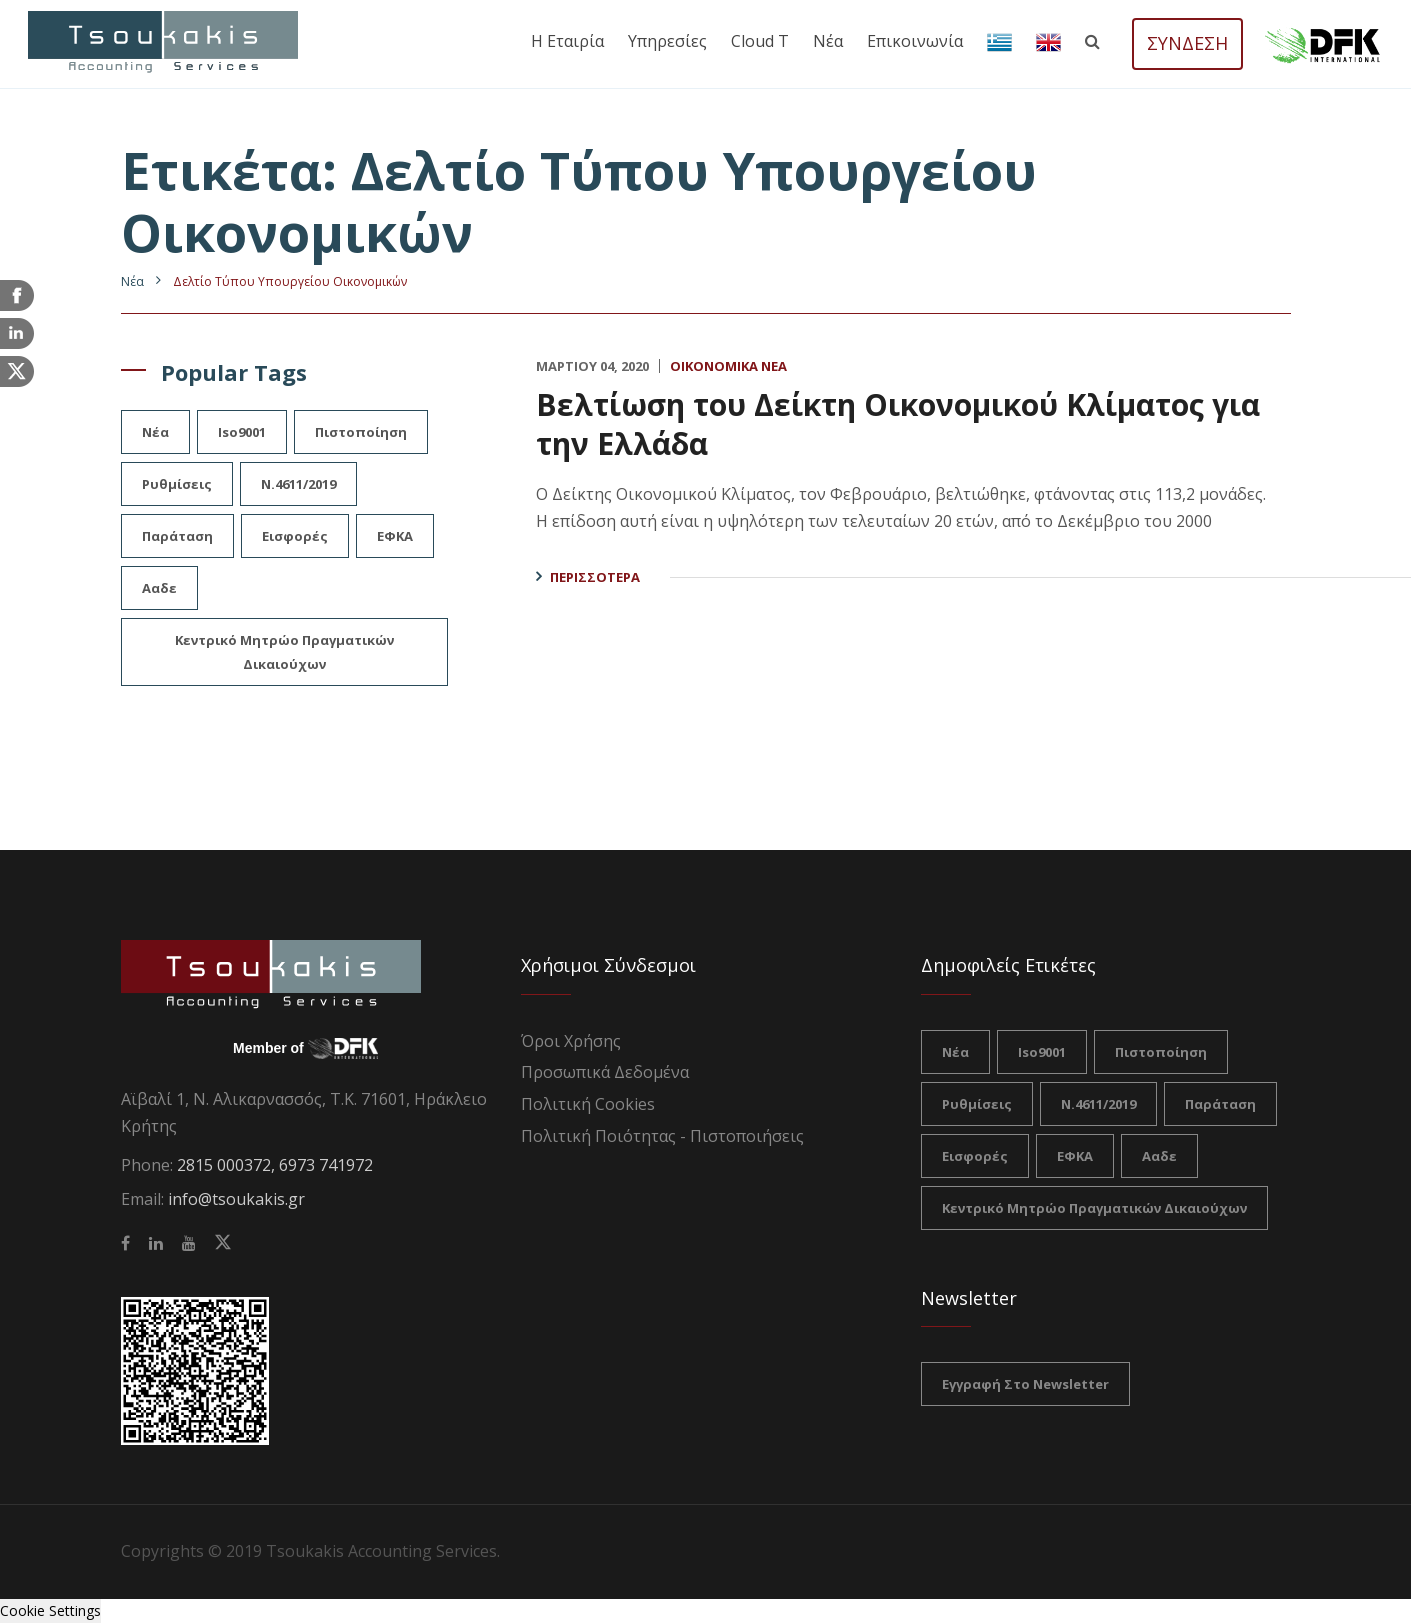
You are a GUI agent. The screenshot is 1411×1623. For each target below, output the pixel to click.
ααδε (159, 588)
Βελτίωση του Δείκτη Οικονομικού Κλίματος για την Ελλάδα (898, 424)
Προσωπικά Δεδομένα (605, 1072)
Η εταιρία (567, 41)
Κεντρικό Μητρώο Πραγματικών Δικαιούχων (284, 652)
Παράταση (177, 536)
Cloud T (760, 41)
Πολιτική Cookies (588, 1104)
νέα (155, 432)
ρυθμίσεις (177, 484)
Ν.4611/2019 (298, 484)
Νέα (828, 41)
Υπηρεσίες (667, 41)
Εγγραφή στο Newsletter (1025, 1384)
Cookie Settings (50, 1610)
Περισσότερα (595, 577)
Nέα (132, 281)
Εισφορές (295, 536)
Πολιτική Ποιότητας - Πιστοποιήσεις (662, 1136)
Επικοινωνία (915, 41)
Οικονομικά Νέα (728, 366)
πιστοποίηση (361, 432)
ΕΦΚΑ (395, 536)
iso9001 (242, 432)
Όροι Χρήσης (571, 1041)
